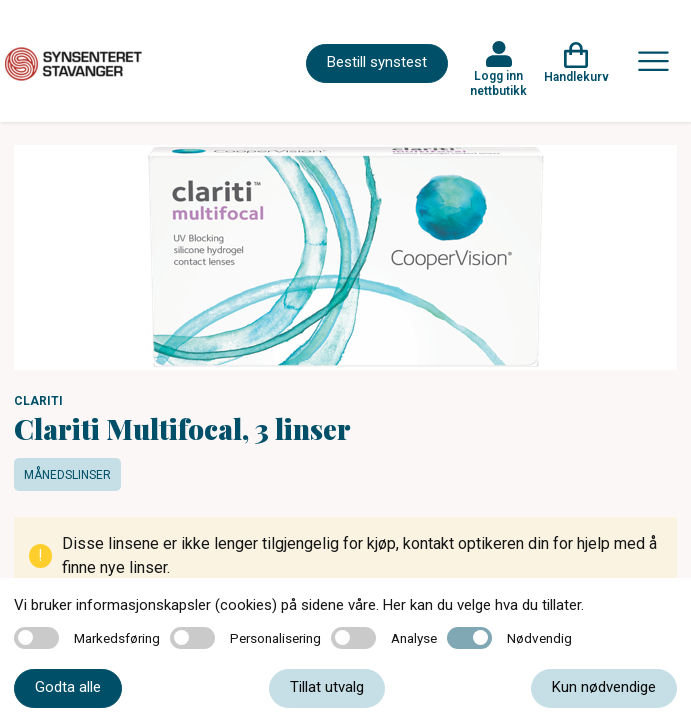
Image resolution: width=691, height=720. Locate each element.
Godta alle (68, 687)
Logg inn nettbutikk (498, 83)
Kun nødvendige (604, 687)
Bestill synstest (377, 62)
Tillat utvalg (327, 687)
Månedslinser (67, 475)
